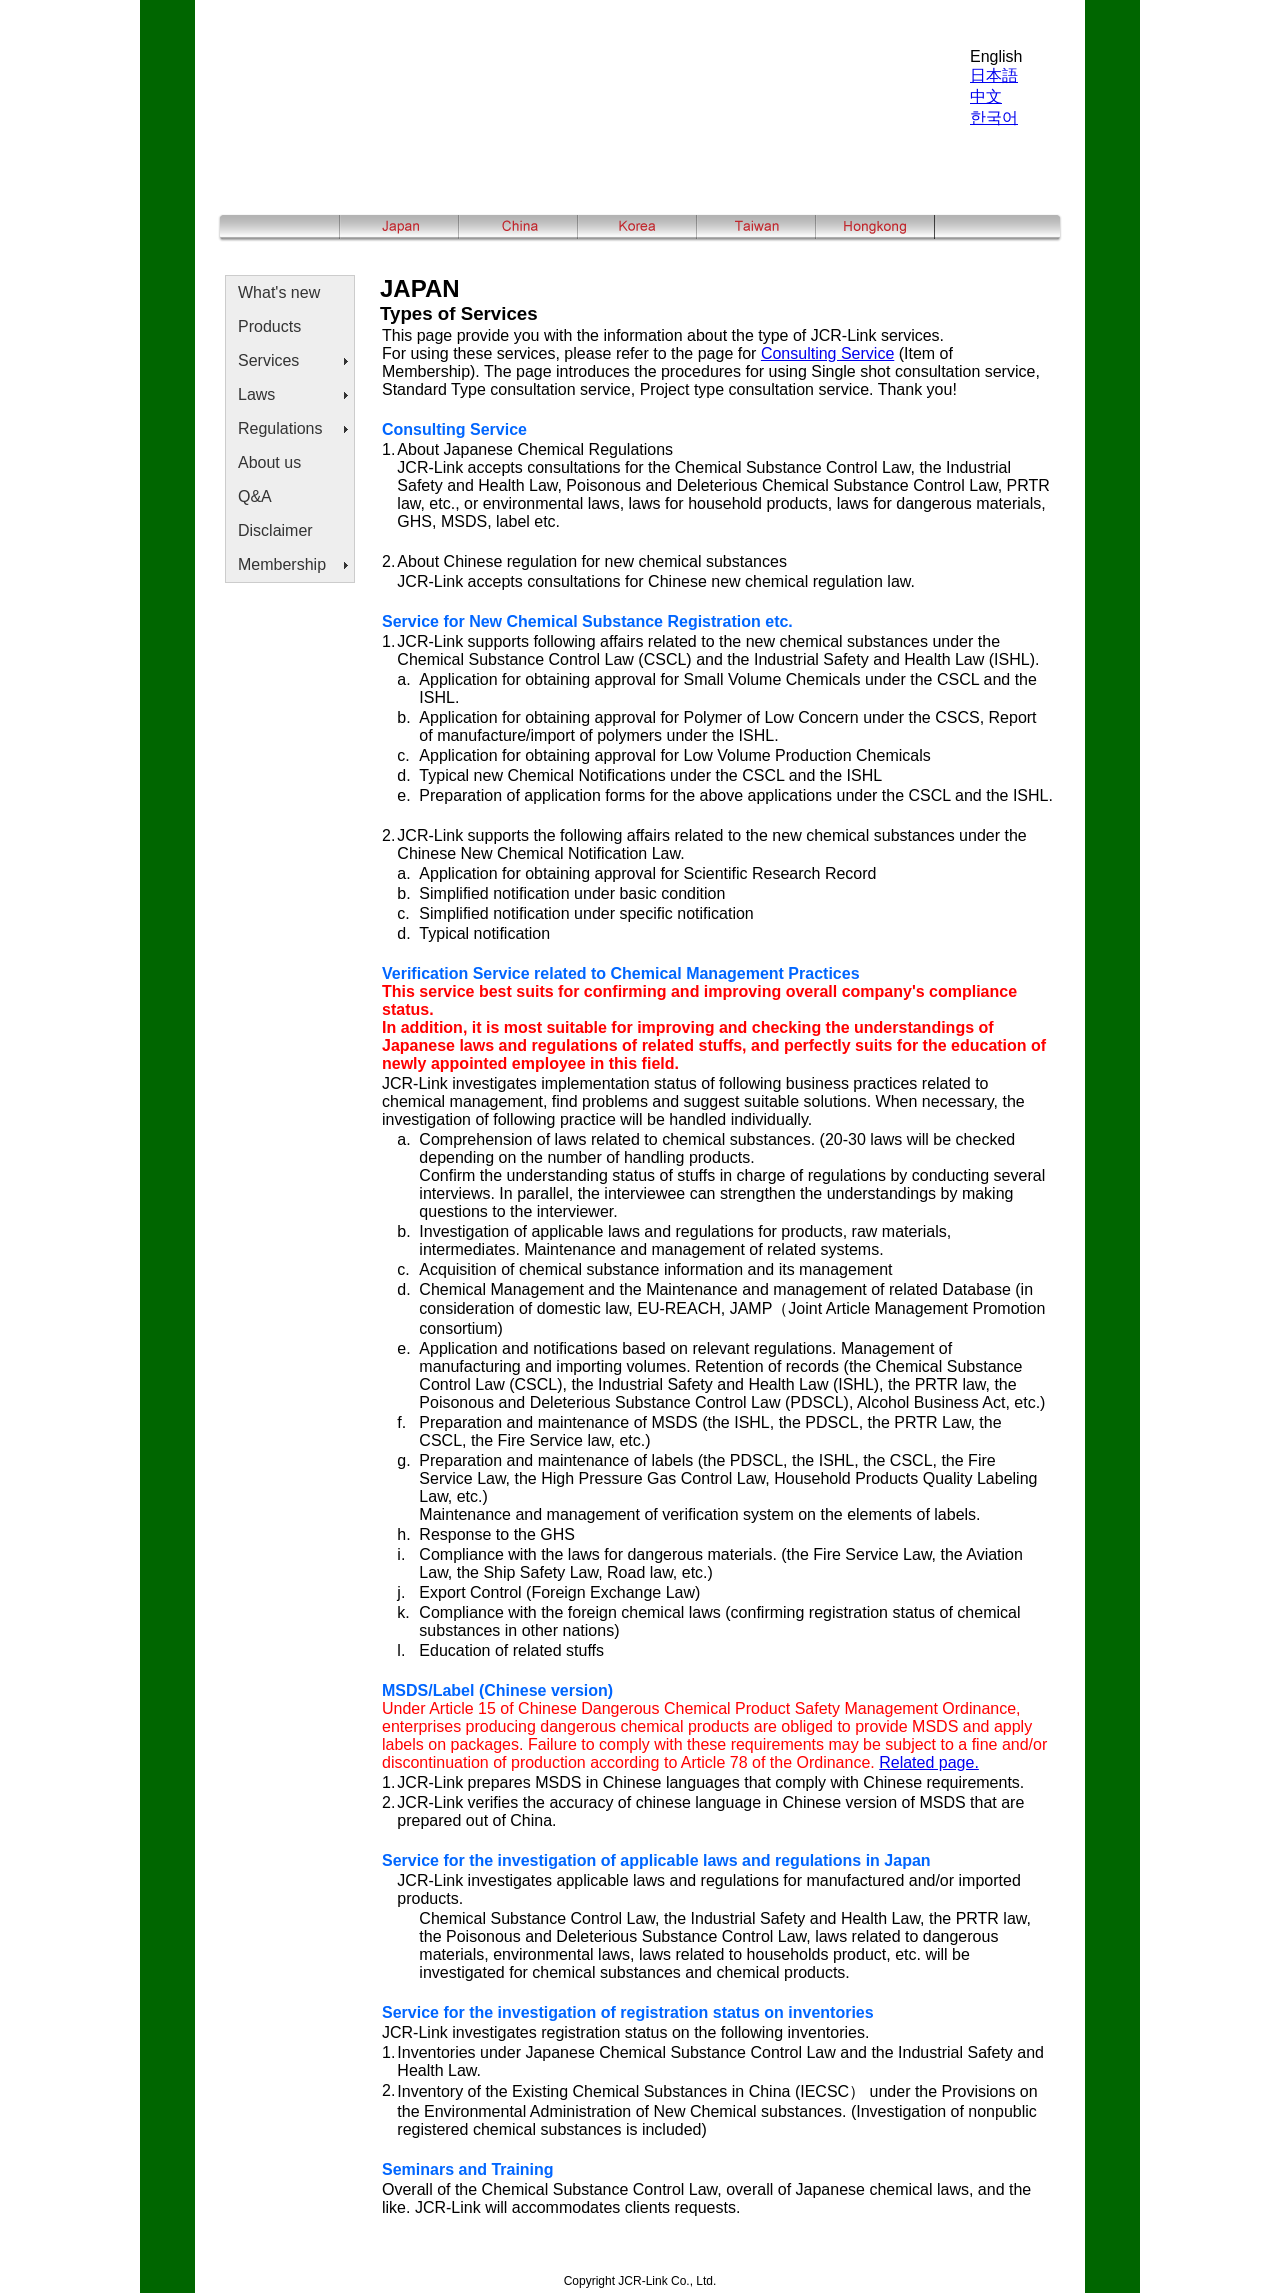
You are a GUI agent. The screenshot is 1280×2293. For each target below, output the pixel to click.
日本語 (994, 75)
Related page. (929, 1762)
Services (268, 360)
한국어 (994, 117)
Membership (282, 564)
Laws (256, 394)
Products (269, 326)
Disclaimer (275, 530)
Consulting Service (827, 353)
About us (269, 462)
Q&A (255, 496)
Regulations (280, 428)
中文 (986, 96)
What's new (279, 292)
